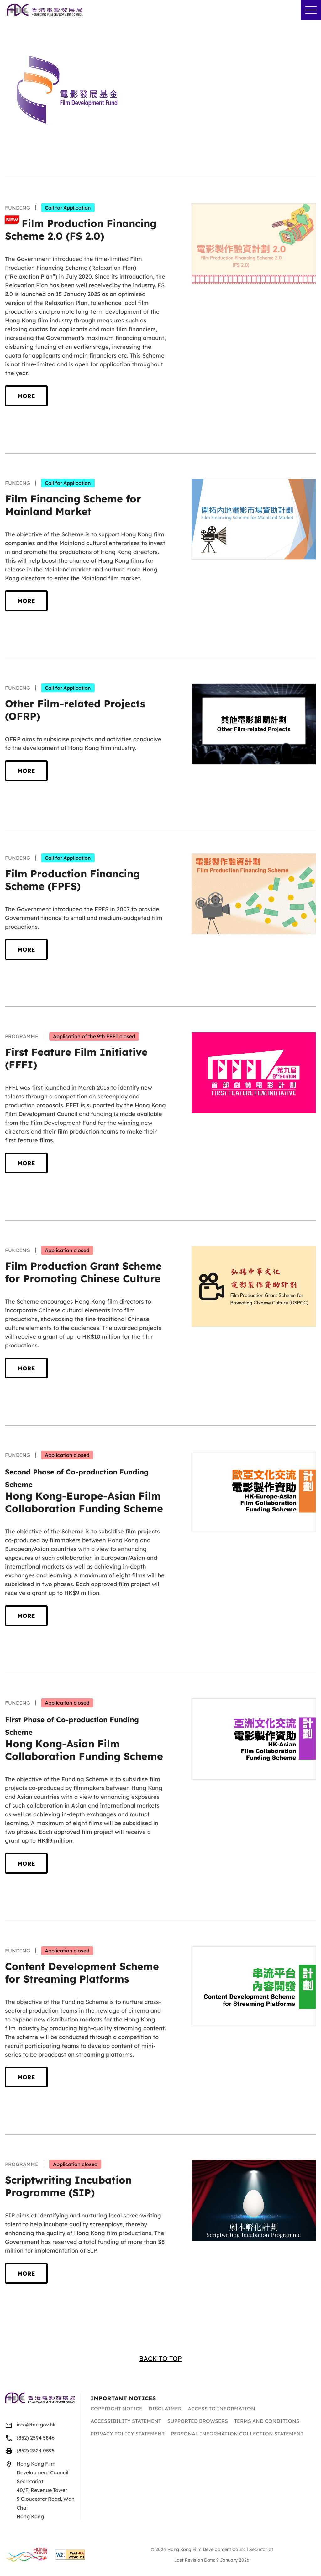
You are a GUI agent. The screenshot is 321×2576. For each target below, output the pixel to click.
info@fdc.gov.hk (36, 2425)
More (26, 396)
